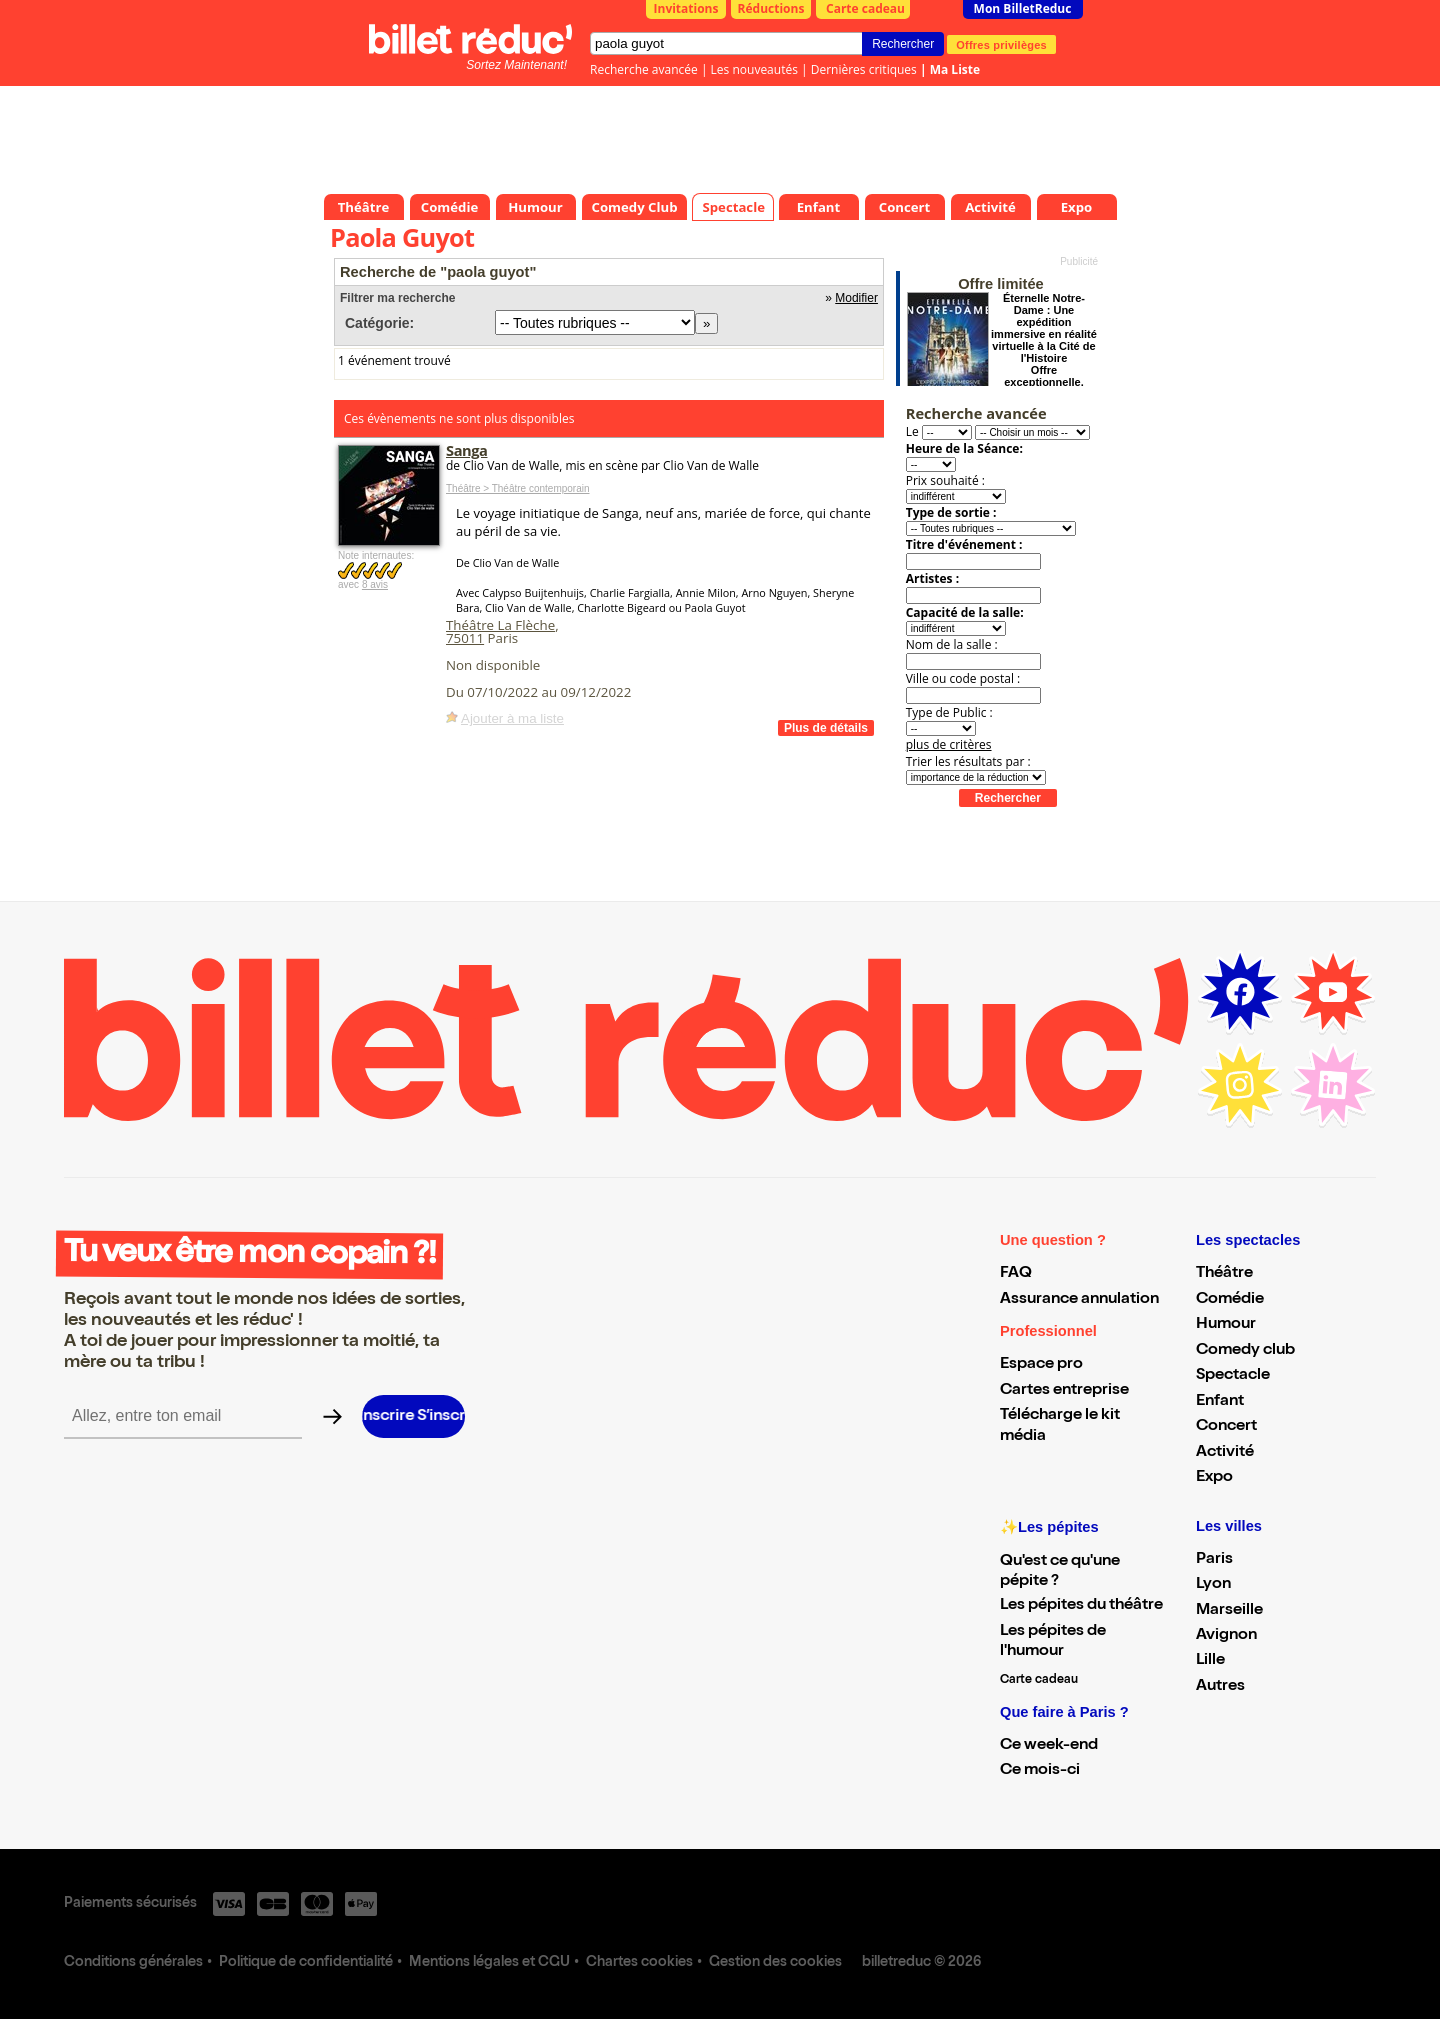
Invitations (686, 8)
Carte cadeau (865, 8)
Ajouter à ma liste (512, 718)
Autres (1220, 1687)
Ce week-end (1049, 1746)
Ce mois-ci (1040, 1771)
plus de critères (949, 744)
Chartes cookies (639, 1963)
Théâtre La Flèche (500, 625)
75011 (465, 638)
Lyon (1213, 1585)
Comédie (1230, 1300)
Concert (1226, 1427)
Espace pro (1041, 1365)
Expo (1214, 1478)
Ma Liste (955, 69)
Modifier (856, 298)
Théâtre (1224, 1274)
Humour (1226, 1325)
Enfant (1220, 1402)
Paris (1214, 1560)
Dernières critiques (864, 69)
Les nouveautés (754, 69)
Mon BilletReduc (1023, 8)
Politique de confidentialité (306, 1963)
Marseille (1229, 1611)
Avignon (1226, 1636)
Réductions (771, 8)
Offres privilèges (1001, 44)
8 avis (375, 584)
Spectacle (1233, 1376)
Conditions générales (133, 1963)
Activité (1225, 1453)
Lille (1210, 1661)
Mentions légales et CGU (489, 1963)
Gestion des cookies (775, 1963)
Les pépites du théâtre (1081, 1606)
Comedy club (1245, 1351)
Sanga (467, 450)
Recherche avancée (644, 69)
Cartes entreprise (1064, 1391)
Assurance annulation (1079, 1300)
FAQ (1016, 1274)
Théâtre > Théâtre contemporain (518, 488)
